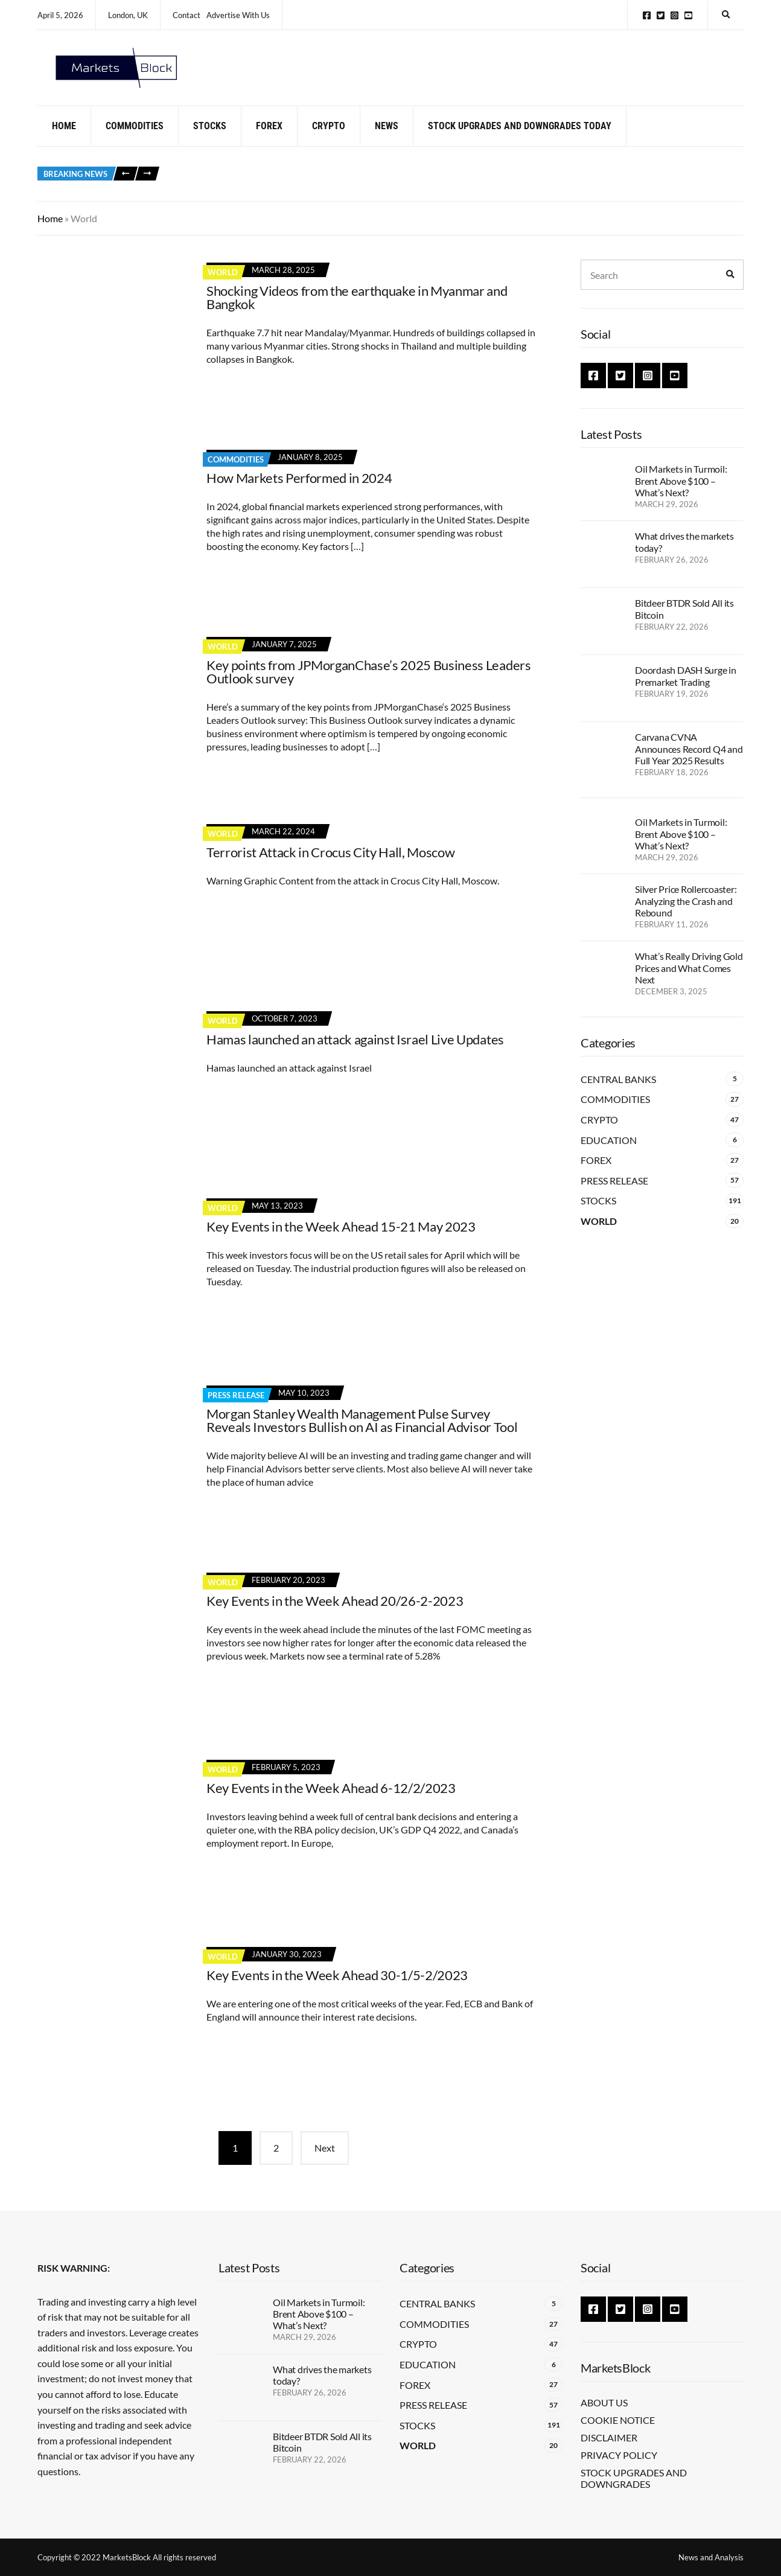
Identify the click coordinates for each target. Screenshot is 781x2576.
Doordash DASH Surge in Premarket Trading (685, 690)
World (223, 287)
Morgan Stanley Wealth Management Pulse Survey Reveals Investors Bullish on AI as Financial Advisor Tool (361, 1434)
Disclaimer (609, 2437)
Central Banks (618, 1093)
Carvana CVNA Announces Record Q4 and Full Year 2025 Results (688, 763)
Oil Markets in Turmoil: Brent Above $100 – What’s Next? (681, 495)
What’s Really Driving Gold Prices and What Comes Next (689, 982)
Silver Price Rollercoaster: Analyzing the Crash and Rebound (686, 915)
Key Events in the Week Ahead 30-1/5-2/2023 (337, 1989)
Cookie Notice (618, 2420)
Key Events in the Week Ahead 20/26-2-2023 (334, 1615)
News (386, 140)
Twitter (660, 15)
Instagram (674, 15)
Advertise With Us (238, 15)
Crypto (328, 140)
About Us (604, 2402)
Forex (269, 140)
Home (64, 140)
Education (609, 1154)
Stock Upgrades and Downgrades (634, 2478)
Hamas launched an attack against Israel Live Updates (355, 1054)
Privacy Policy (619, 2455)
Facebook (646, 15)
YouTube (688, 15)
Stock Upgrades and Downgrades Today (519, 140)
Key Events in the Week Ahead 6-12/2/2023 (331, 1802)
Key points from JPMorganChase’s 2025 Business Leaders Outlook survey (368, 686)
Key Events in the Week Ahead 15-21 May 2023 (341, 1241)
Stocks (209, 140)
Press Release (236, 1410)
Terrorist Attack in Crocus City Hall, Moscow (330, 866)
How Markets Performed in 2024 (299, 492)
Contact (186, 15)
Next (324, 2163)
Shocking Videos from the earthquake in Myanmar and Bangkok (357, 312)
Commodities (135, 140)
